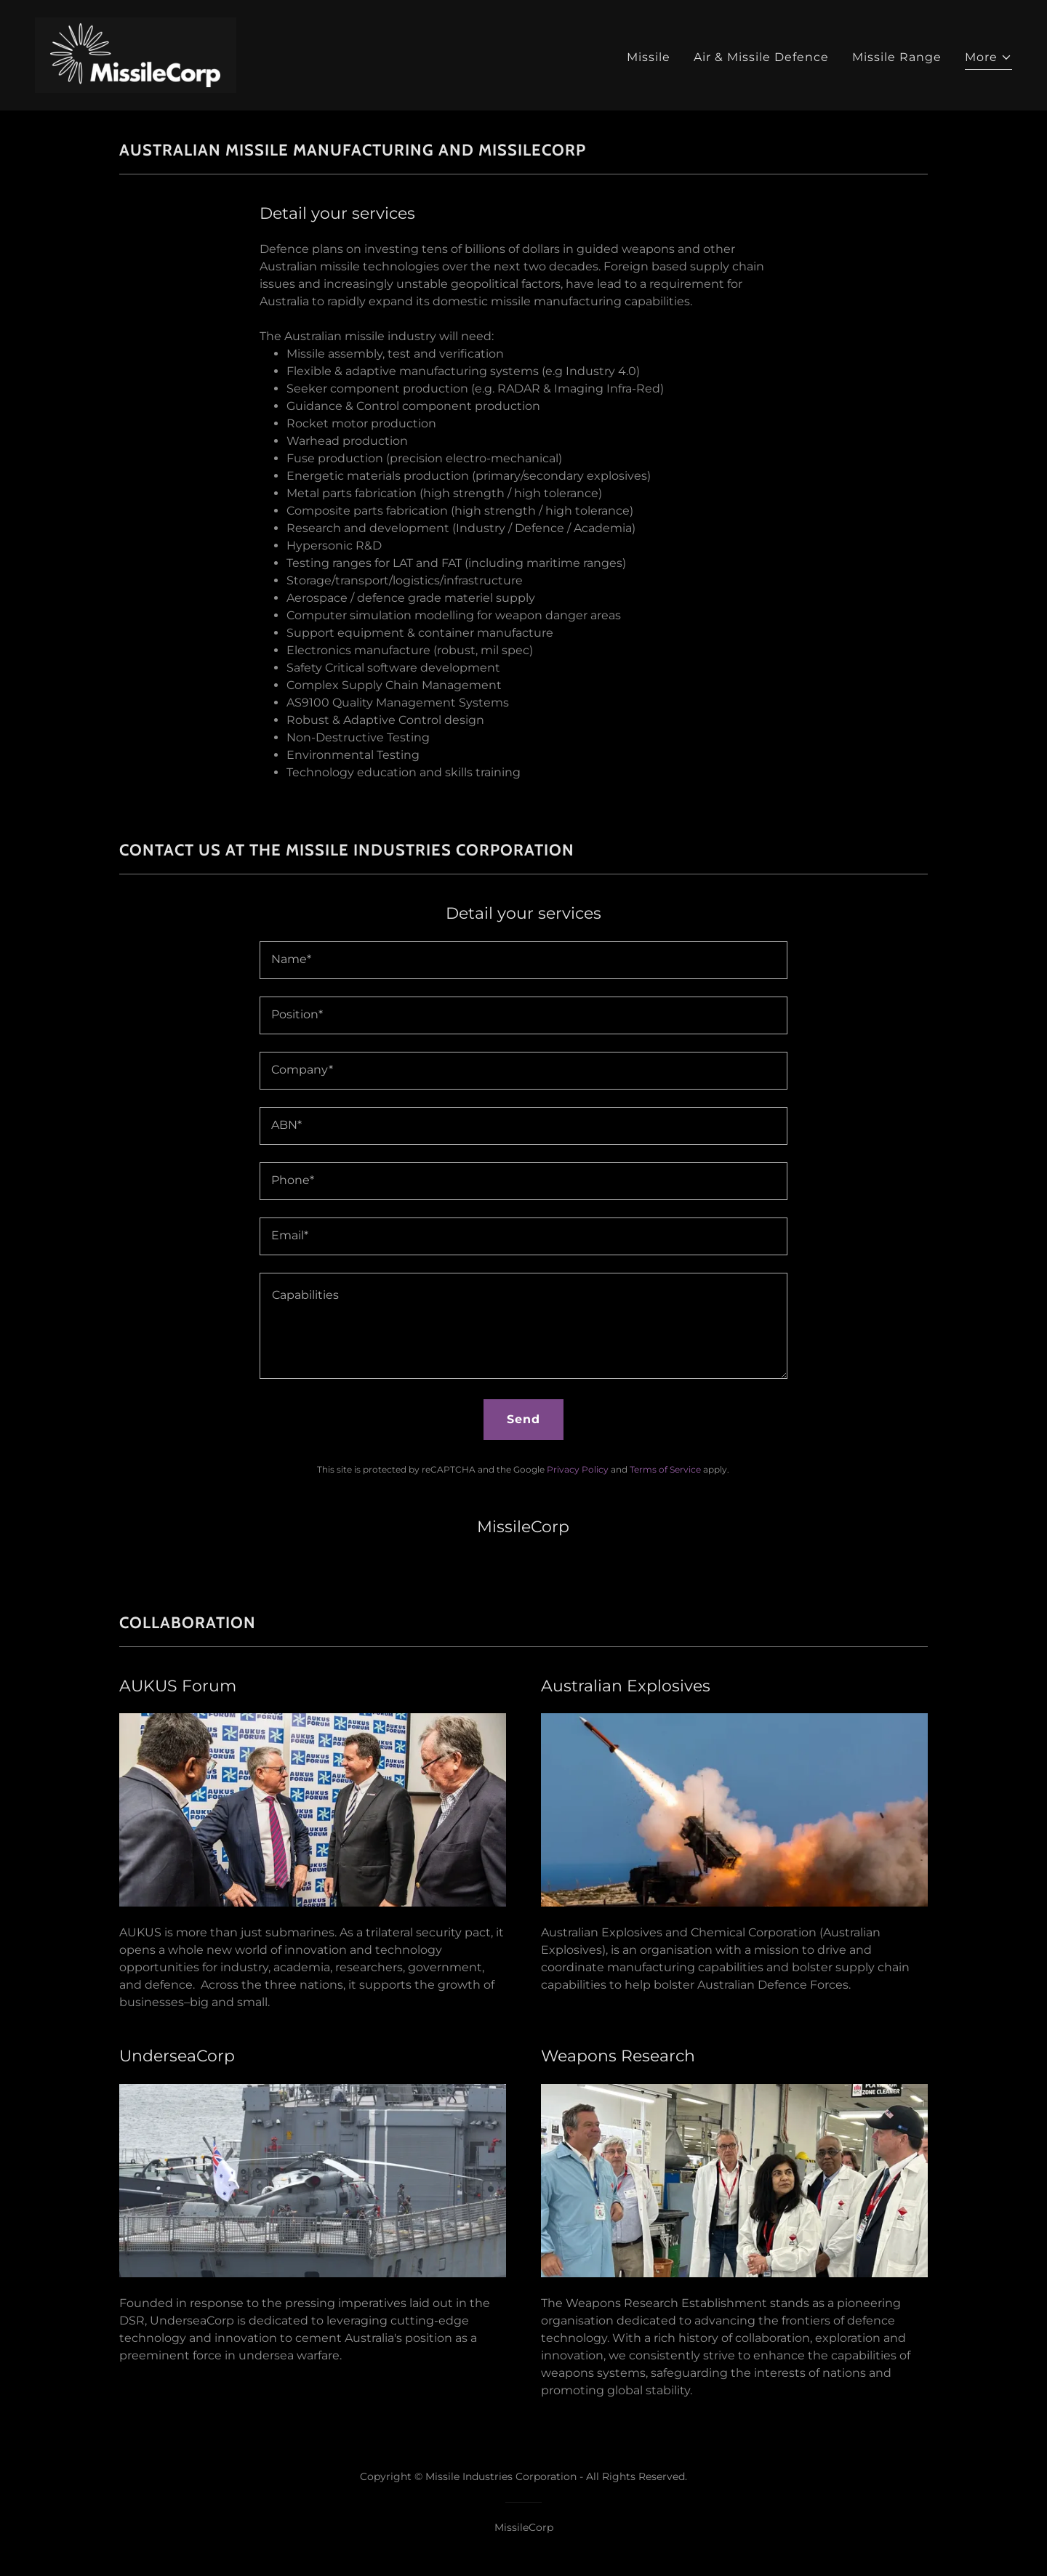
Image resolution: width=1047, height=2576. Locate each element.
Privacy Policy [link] (578, 1469)
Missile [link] (648, 57)
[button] (988, 59)
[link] (135, 54)
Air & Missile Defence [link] (761, 57)
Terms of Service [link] (665, 1469)
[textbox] (523, 960)
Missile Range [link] (897, 57)
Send (523, 1419)
